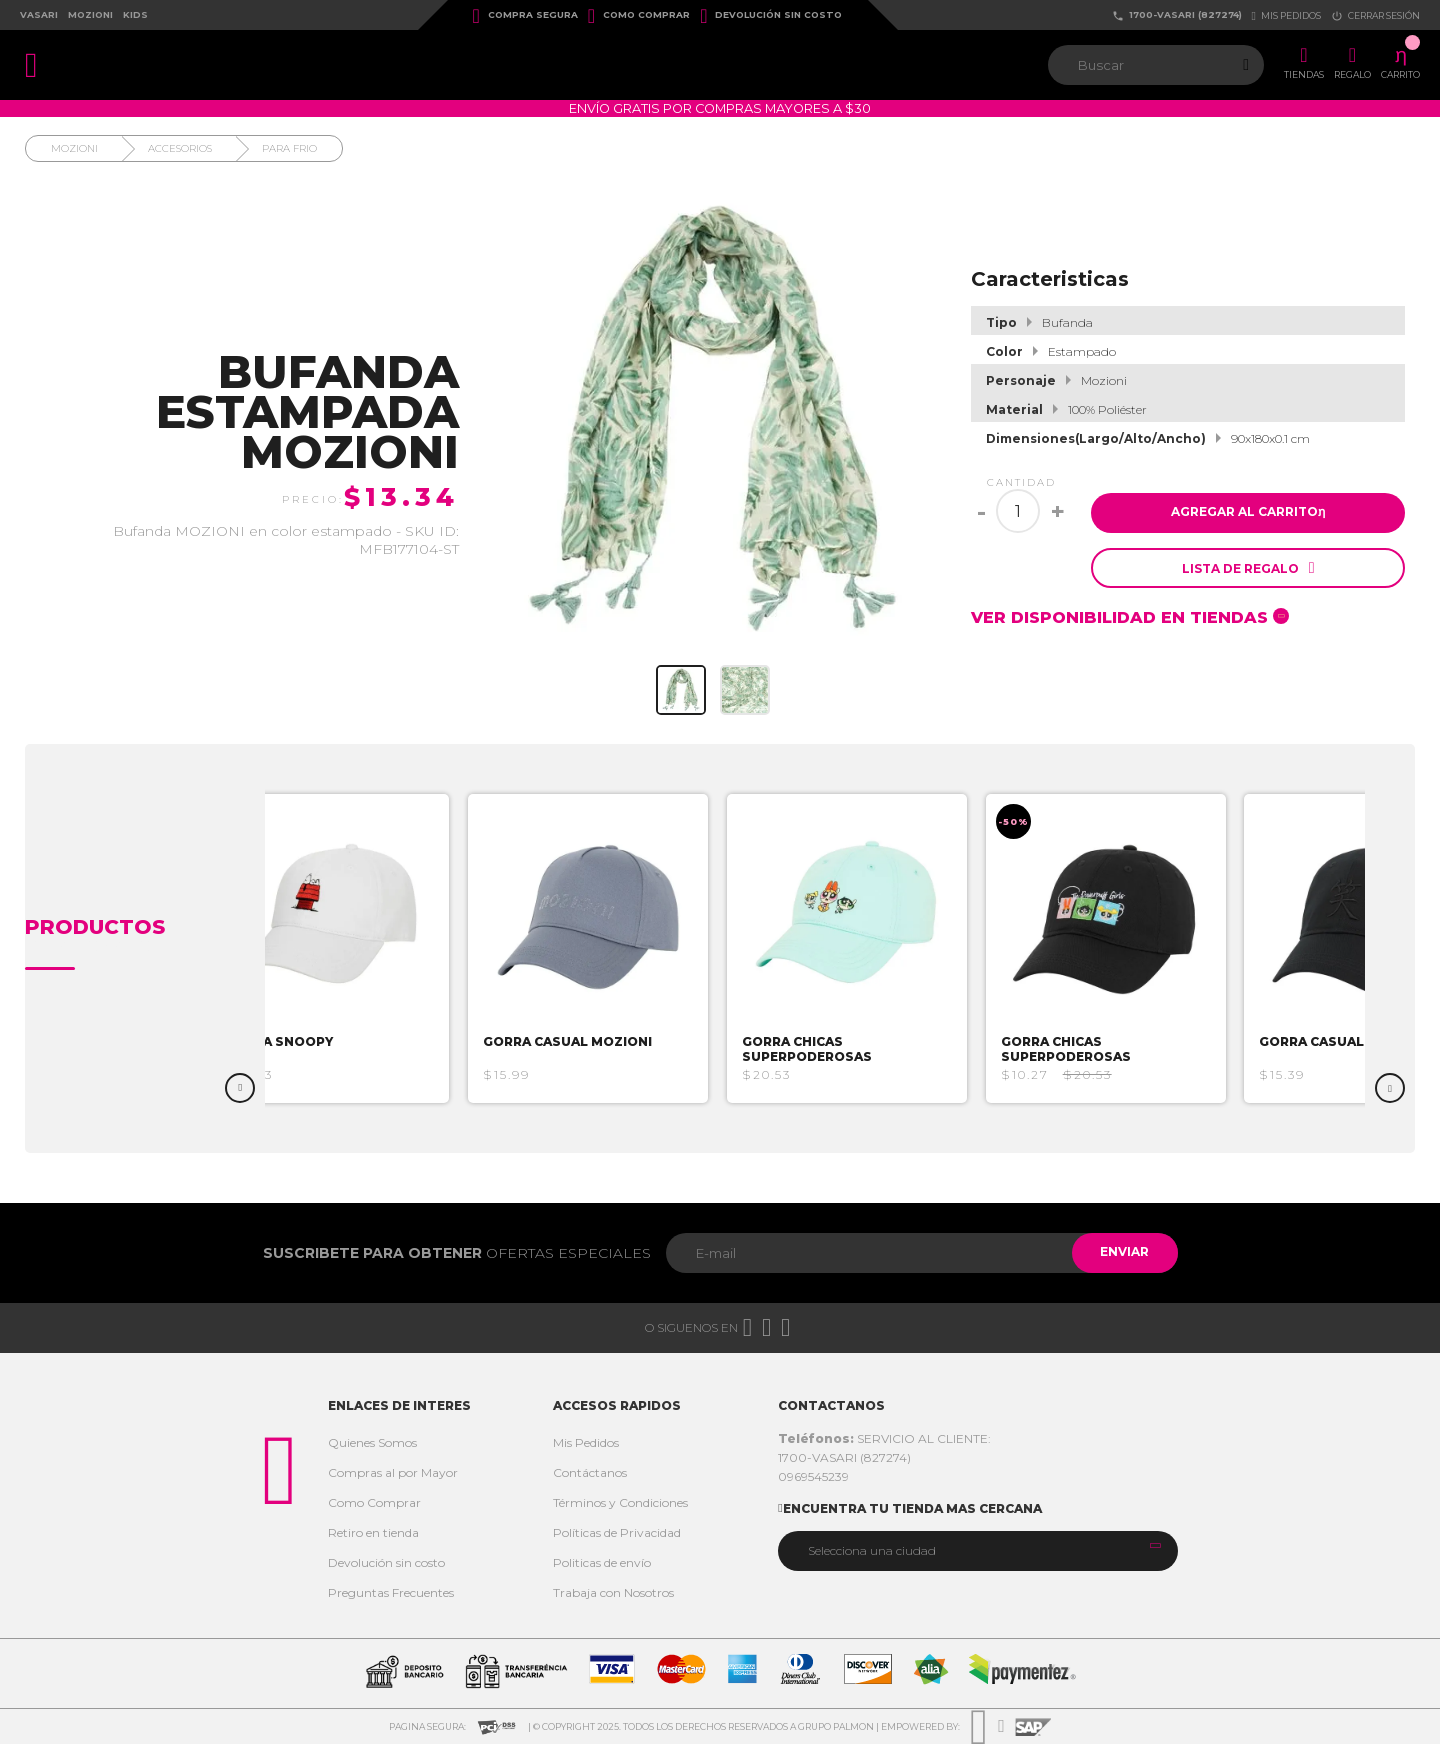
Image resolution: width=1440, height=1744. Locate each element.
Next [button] (1390, 1088)
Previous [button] (240, 1088)
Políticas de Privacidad (617, 1532)
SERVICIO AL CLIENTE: (884, 1438)
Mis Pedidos (586, 1442)
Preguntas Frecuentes (391, 1592)
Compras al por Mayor (393, 1472)
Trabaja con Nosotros (613, 1592)
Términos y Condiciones (620, 1502)
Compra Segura (525, 16)
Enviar (1123, 1252)
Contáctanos (590, 1472)
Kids (135, 14)
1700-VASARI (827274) (1177, 15)
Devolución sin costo (771, 16)
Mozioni (90, 14)
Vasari (39, 14)
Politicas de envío (602, 1562)
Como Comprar (639, 16)
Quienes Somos (372, 1442)
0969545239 (813, 1476)
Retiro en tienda (373, 1532)
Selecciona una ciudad (872, 1550)
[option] (335, 948)
